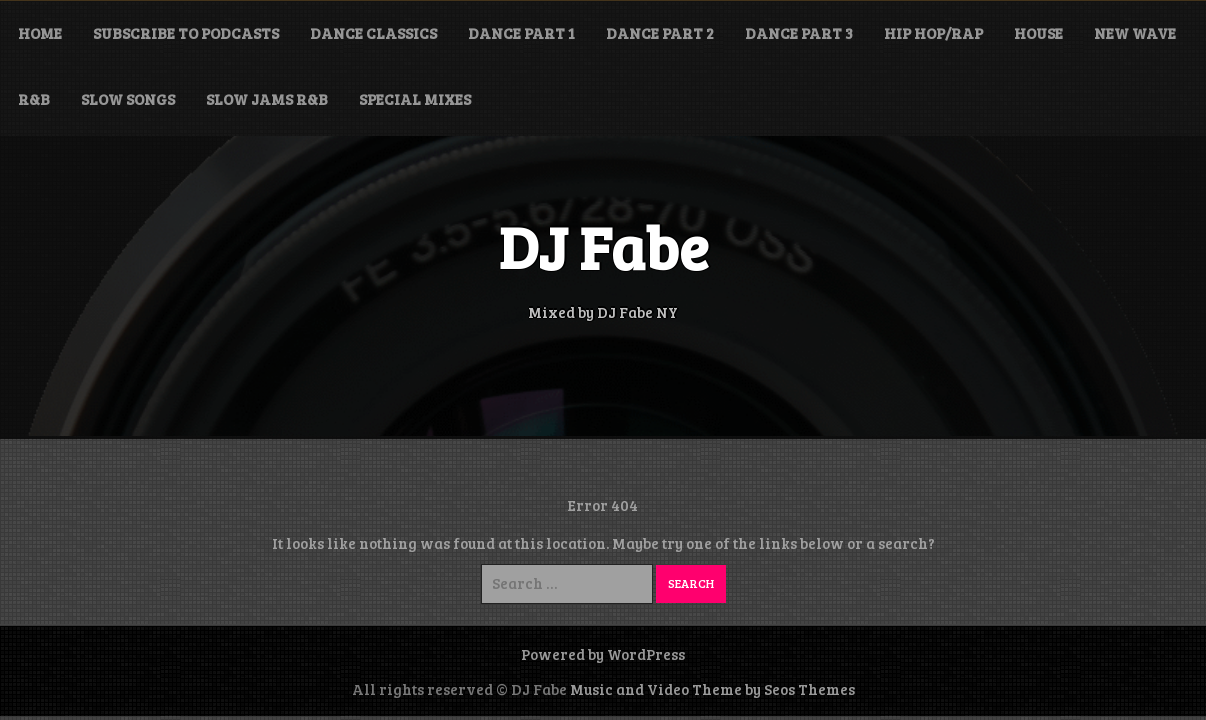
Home (40, 33)
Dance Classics (373, 33)
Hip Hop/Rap (933, 33)
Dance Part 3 (799, 33)
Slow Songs (128, 99)
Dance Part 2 (660, 33)
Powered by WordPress (603, 654)
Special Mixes (415, 99)
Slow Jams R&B (267, 99)
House (1038, 33)
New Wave (1135, 33)
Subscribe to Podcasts (186, 33)
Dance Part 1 (521, 33)
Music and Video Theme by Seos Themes (712, 689)
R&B (34, 99)
